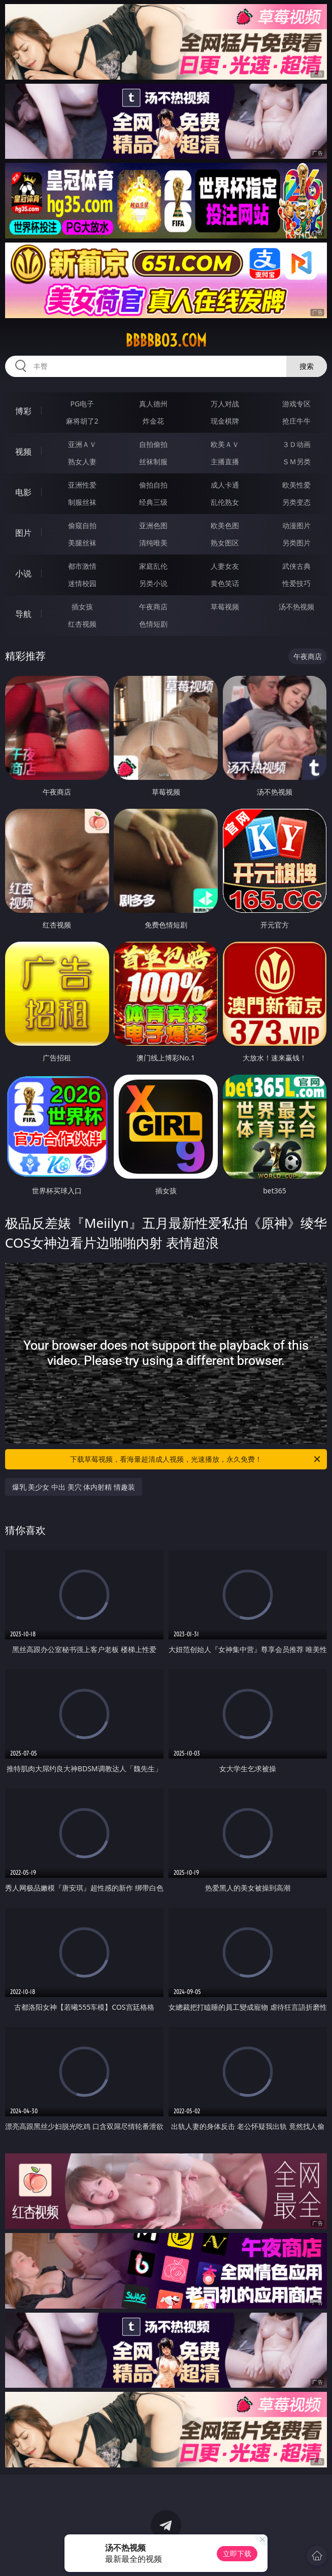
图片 (23, 532)
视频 (23, 451)
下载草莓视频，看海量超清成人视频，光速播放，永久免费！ (196, 1459)
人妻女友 (225, 566)
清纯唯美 (153, 542)
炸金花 (153, 421)
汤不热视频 (296, 606)
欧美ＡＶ (225, 444)
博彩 (23, 411)
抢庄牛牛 (296, 421)
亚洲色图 (153, 525)
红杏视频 (82, 624)
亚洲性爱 (82, 485)
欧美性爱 (296, 485)
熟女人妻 (82, 461)
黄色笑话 (225, 583)
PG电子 (82, 403)
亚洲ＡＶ (82, 444)
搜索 (307, 366)
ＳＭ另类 (296, 461)
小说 (23, 573)
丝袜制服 (153, 461)
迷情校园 (82, 583)
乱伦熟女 (225, 502)
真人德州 (153, 403)
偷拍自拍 (153, 485)
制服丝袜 (82, 502)
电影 (23, 492)
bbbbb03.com (166, 340)
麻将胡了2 (82, 421)
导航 (23, 614)
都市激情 (82, 566)
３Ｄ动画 (296, 444)
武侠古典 (296, 566)
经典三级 (153, 502)
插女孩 (82, 606)
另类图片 (296, 542)
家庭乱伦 (153, 566)
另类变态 (296, 502)
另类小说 (153, 583)
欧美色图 (225, 525)
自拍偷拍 (153, 444)
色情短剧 (153, 624)
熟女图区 (225, 542)
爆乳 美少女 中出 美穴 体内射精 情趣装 (73, 1487)
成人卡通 (225, 485)
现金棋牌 (225, 421)
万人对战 (225, 403)
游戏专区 (296, 403)
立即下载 (237, 2553)
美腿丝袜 (82, 542)
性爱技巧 (296, 583)
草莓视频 (225, 606)
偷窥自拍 (82, 525)
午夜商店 (153, 606)
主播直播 (225, 461)
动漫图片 (296, 525)
